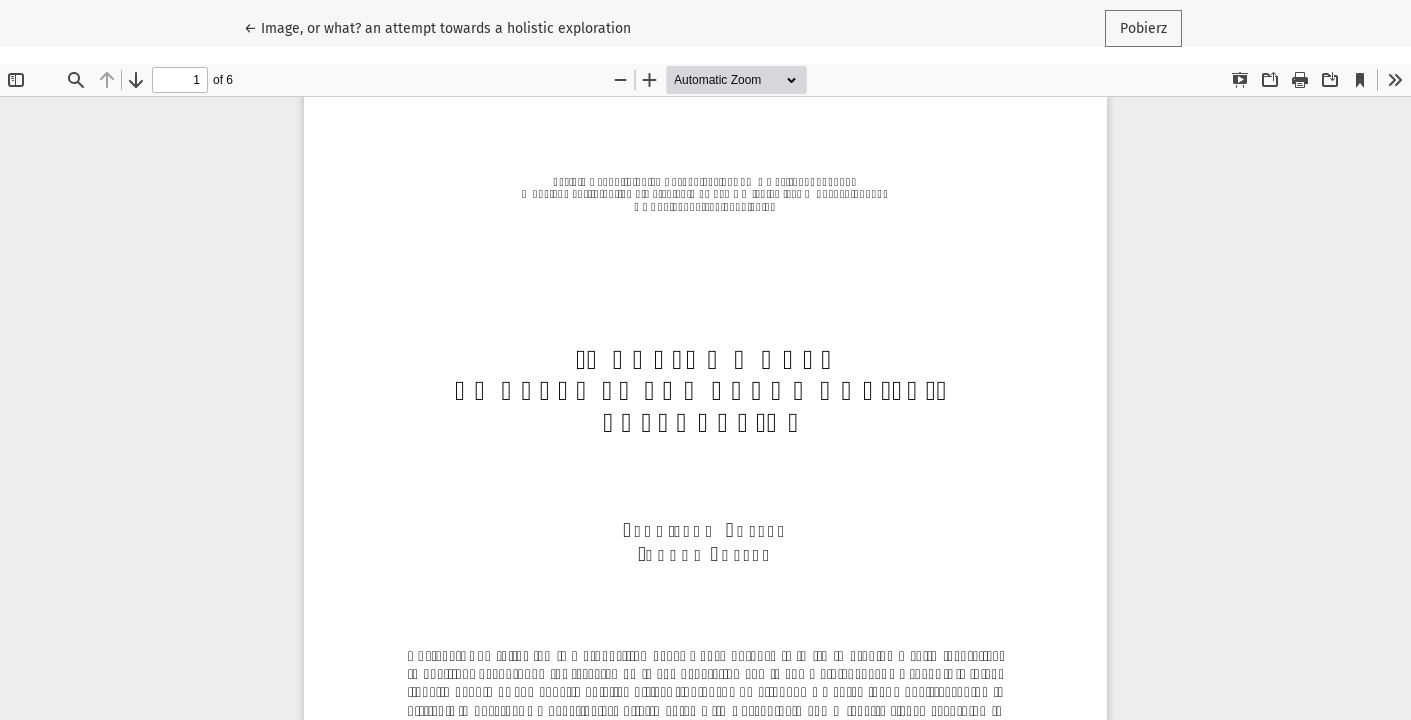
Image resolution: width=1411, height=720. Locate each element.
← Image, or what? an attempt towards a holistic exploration (437, 27)
